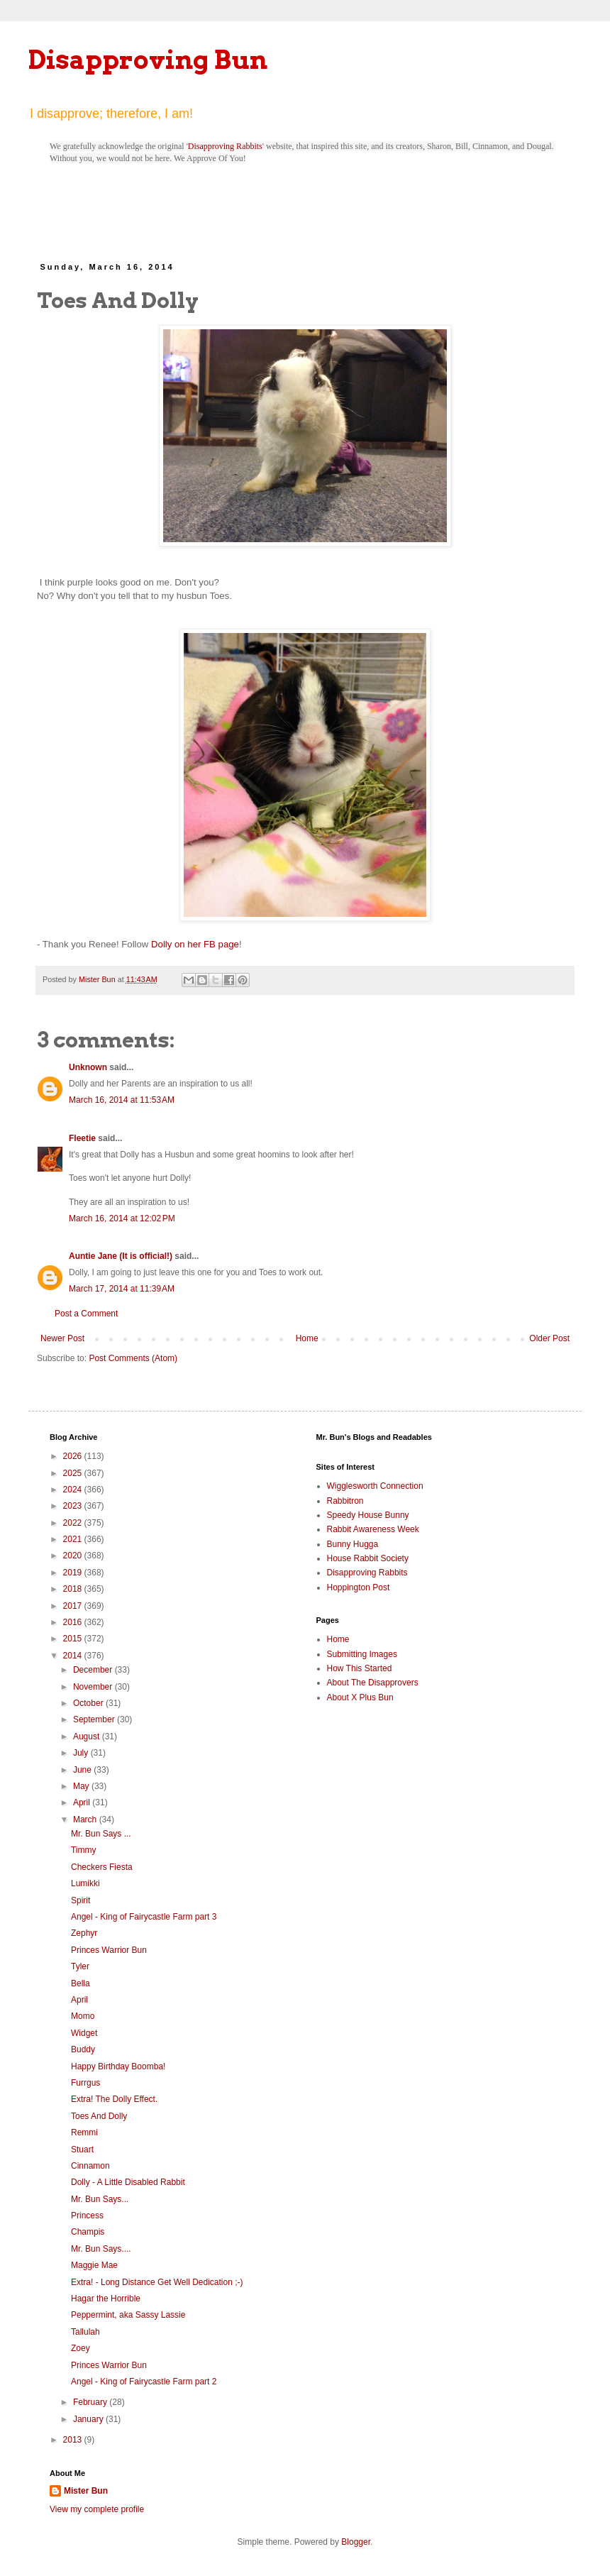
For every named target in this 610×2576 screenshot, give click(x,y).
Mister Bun (86, 2491)
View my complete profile (97, 2509)
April (82, 1802)
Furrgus (85, 2083)
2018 (73, 1589)
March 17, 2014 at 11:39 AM (121, 1289)
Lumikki (85, 1883)
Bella (80, 1983)
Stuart (82, 2149)
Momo (82, 2016)
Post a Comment (86, 1314)
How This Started (359, 1668)
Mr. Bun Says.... (101, 2249)
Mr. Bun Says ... (101, 1834)
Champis (87, 2232)
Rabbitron (345, 1501)
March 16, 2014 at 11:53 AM (121, 1100)
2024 (73, 1490)
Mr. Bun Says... (99, 2199)
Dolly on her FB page (195, 944)
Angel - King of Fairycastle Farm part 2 (143, 2382)
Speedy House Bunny (368, 1515)
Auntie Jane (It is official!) (120, 1256)
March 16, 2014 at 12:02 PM (122, 1218)
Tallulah (85, 2332)
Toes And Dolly (99, 2116)
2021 (73, 1539)
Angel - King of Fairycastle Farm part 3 (143, 1917)
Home (307, 1338)
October (89, 1703)
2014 (73, 1656)
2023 (73, 1506)
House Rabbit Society (368, 1558)
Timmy (83, 1850)
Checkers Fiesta (102, 1867)
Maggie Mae (94, 2265)
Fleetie (82, 1138)
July (82, 1753)
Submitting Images (362, 1654)
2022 (73, 1523)
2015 (73, 1639)
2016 (73, 1622)
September (95, 1719)
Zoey (80, 2348)
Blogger (355, 2542)
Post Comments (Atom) (133, 1358)
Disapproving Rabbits (225, 146)
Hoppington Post (358, 1587)
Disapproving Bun (147, 59)
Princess (87, 2215)
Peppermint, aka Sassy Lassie (128, 2315)
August (87, 1736)
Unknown (88, 1067)
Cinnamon (90, 2166)
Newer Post (62, 1338)
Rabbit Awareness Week (373, 1529)
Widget (84, 2033)
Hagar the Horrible (105, 2298)
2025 (73, 1473)
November (94, 1687)
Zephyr (84, 1933)
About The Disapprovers (372, 1683)
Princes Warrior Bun (109, 1950)
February (91, 2402)
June (83, 1770)
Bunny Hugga (353, 1544)
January (89, 2419)
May (82, 1786)
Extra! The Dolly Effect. (114, 2099)
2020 (73, 1556)
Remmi (84, 2132)
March (86, 1819)
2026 (73, 1456)
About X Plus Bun (360, 1697)
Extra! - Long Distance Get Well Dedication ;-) (157, 2282)
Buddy (83, 2049)
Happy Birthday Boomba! (118, 2066)
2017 (73, 1606)
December (94, 1670)
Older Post (549, 1338)
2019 (73, 1573)
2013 (73, 2440)
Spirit (80, 1900)
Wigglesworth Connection (375, 1486)
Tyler (80, 1966)
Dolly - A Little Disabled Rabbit (128, 2182)
